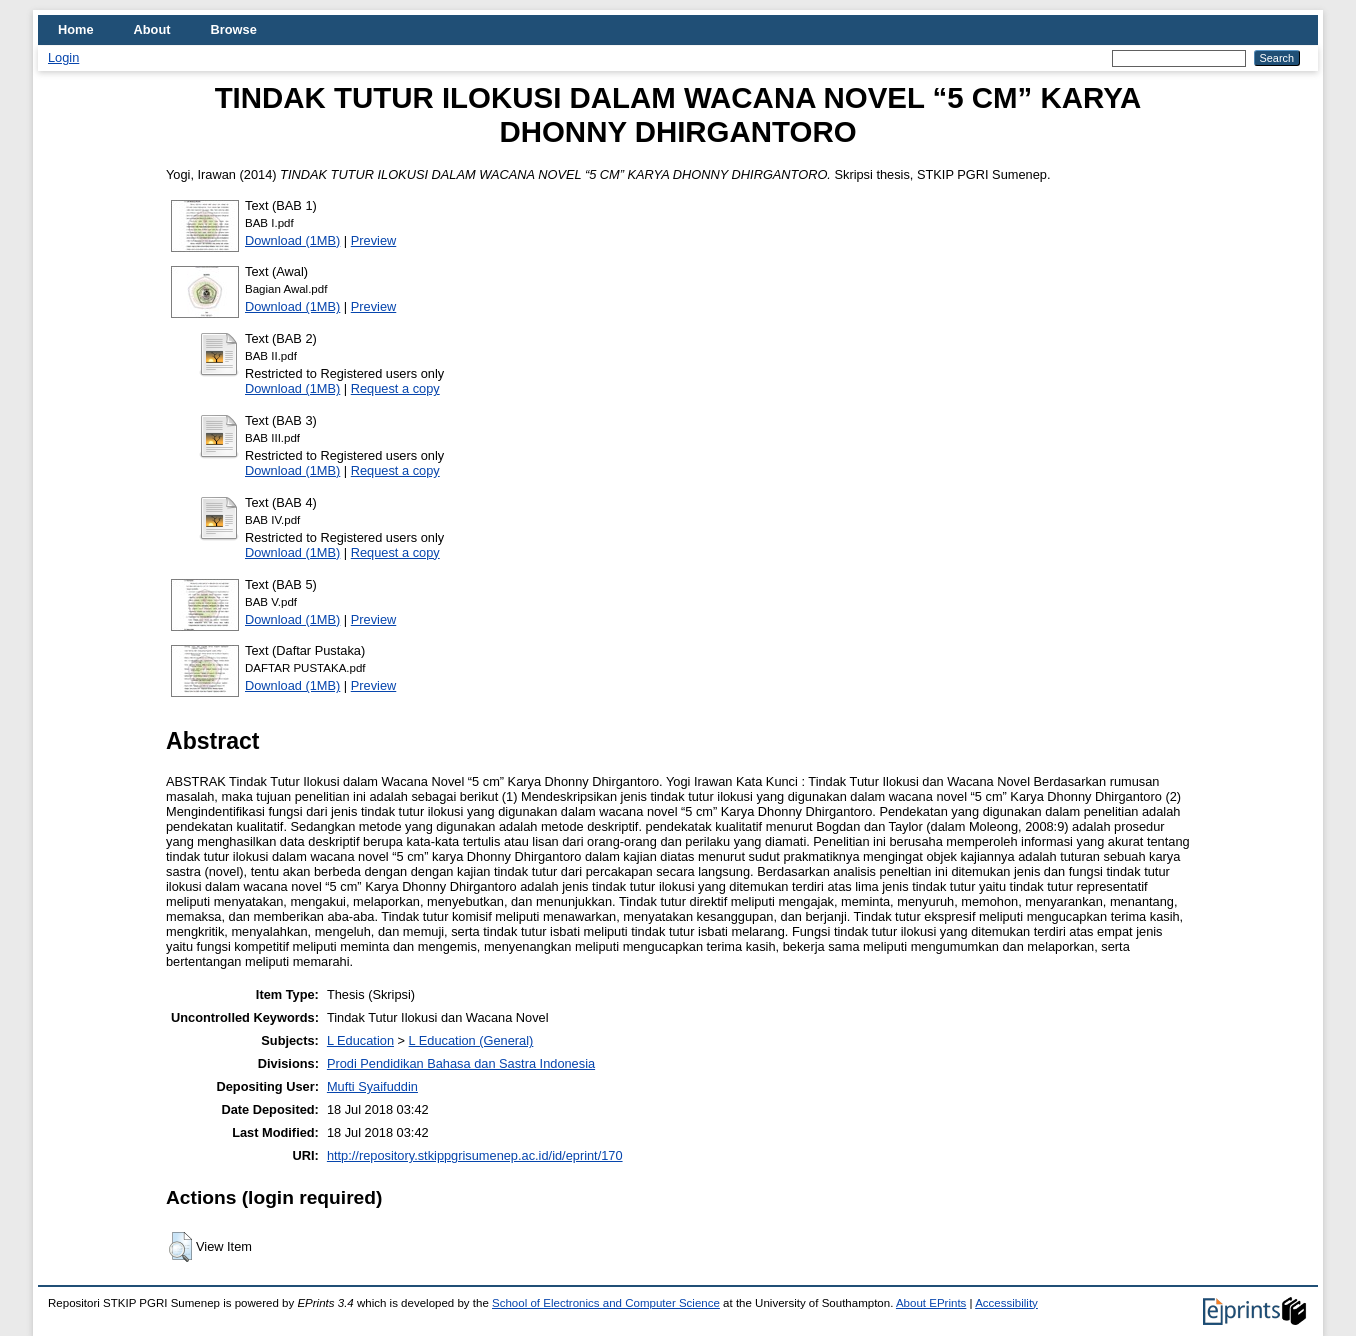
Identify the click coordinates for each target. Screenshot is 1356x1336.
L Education (360, 1040)
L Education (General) (471, 1040)
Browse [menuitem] (234, 29)
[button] (180, 1247)
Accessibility (1006, 1303)
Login (63, 57)
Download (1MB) (292, 240)
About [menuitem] (152, 29)
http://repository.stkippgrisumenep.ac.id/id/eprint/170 (475, 1155)
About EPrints (931, 1303)
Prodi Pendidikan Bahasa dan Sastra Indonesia (461, 1063)
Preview (374, 240)
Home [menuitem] (76, 29)
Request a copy (395, 388)
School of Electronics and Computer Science (606, 1303)
